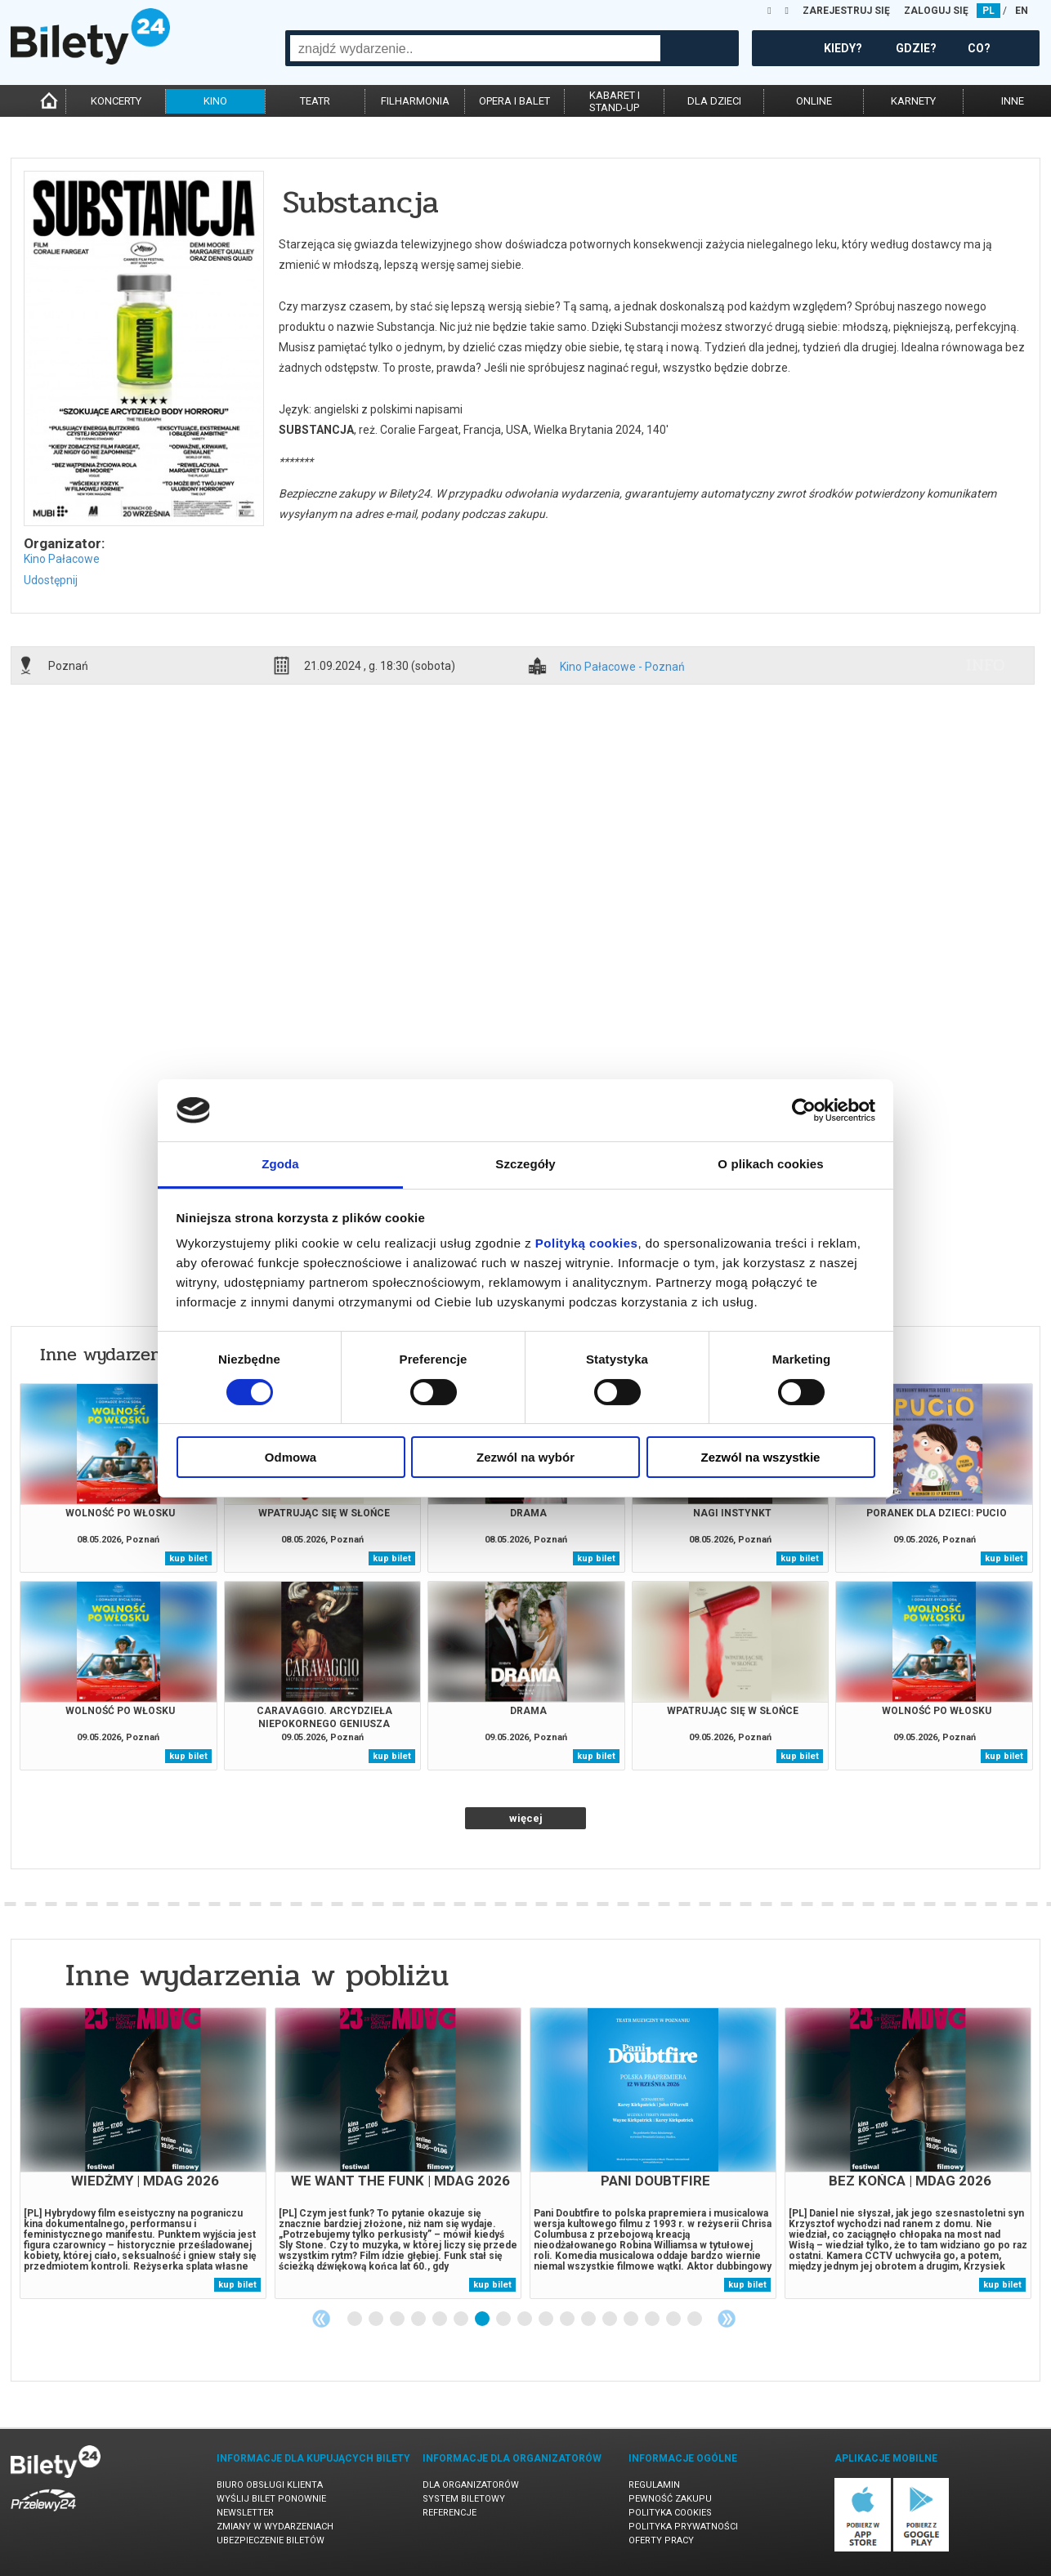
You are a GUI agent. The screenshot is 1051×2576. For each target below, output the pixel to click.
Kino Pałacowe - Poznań (622, 667)
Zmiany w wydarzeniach (275, 2526)
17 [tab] (695, 2319)
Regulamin (654, 2485)
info (985, 665)
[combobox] (475, 48)
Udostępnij (51, 580)
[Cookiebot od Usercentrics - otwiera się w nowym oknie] (803, 1110)
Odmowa (290, 1457)
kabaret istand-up (614, 101)
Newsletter (245, 2512)
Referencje (449, 2512)
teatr (315, 101)
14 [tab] (632, 2319)
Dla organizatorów (471, 2485)
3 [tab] (398, 2319)
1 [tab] (355, 2319)
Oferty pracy (661, 2540)
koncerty (116, 101)
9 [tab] (525, 2319)
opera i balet (514, 101)
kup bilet (188, 1558)
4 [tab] (419, 2319)
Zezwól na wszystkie (761, 1457)
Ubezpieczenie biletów (270, 2540)
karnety (913, 101)
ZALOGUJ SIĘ (936, 10)
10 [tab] (547, 2319)
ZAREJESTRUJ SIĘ (846, 10)
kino (215, 101)
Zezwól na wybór (525, 1457)
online (814, 101)
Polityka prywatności (683, 2526)
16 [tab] (674, 2319)
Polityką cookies (586, 1243)
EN (1021, 10)
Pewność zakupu (670, 2498)
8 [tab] (504, 2319)
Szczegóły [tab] (525, 1164)
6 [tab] (462, 2319)
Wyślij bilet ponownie (271, 2498)
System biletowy (464, 2498)
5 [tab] (440, 2319)
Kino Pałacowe (62, 558)
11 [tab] (568, 2319)
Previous (321, 2319)
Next (727, 2319)
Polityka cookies (670, 2512)
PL (988, 10)
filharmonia (415, 101)
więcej (526, 1818)
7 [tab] (483, 2319)
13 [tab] (610, 2319)
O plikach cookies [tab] (770, 1164)
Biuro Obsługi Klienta (270, 2485)
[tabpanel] (143, 2153)
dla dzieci (714, 101)
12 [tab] (589, 2319)
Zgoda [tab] (280, 1164)
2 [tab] (377, 2319)
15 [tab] (653, 2319)
